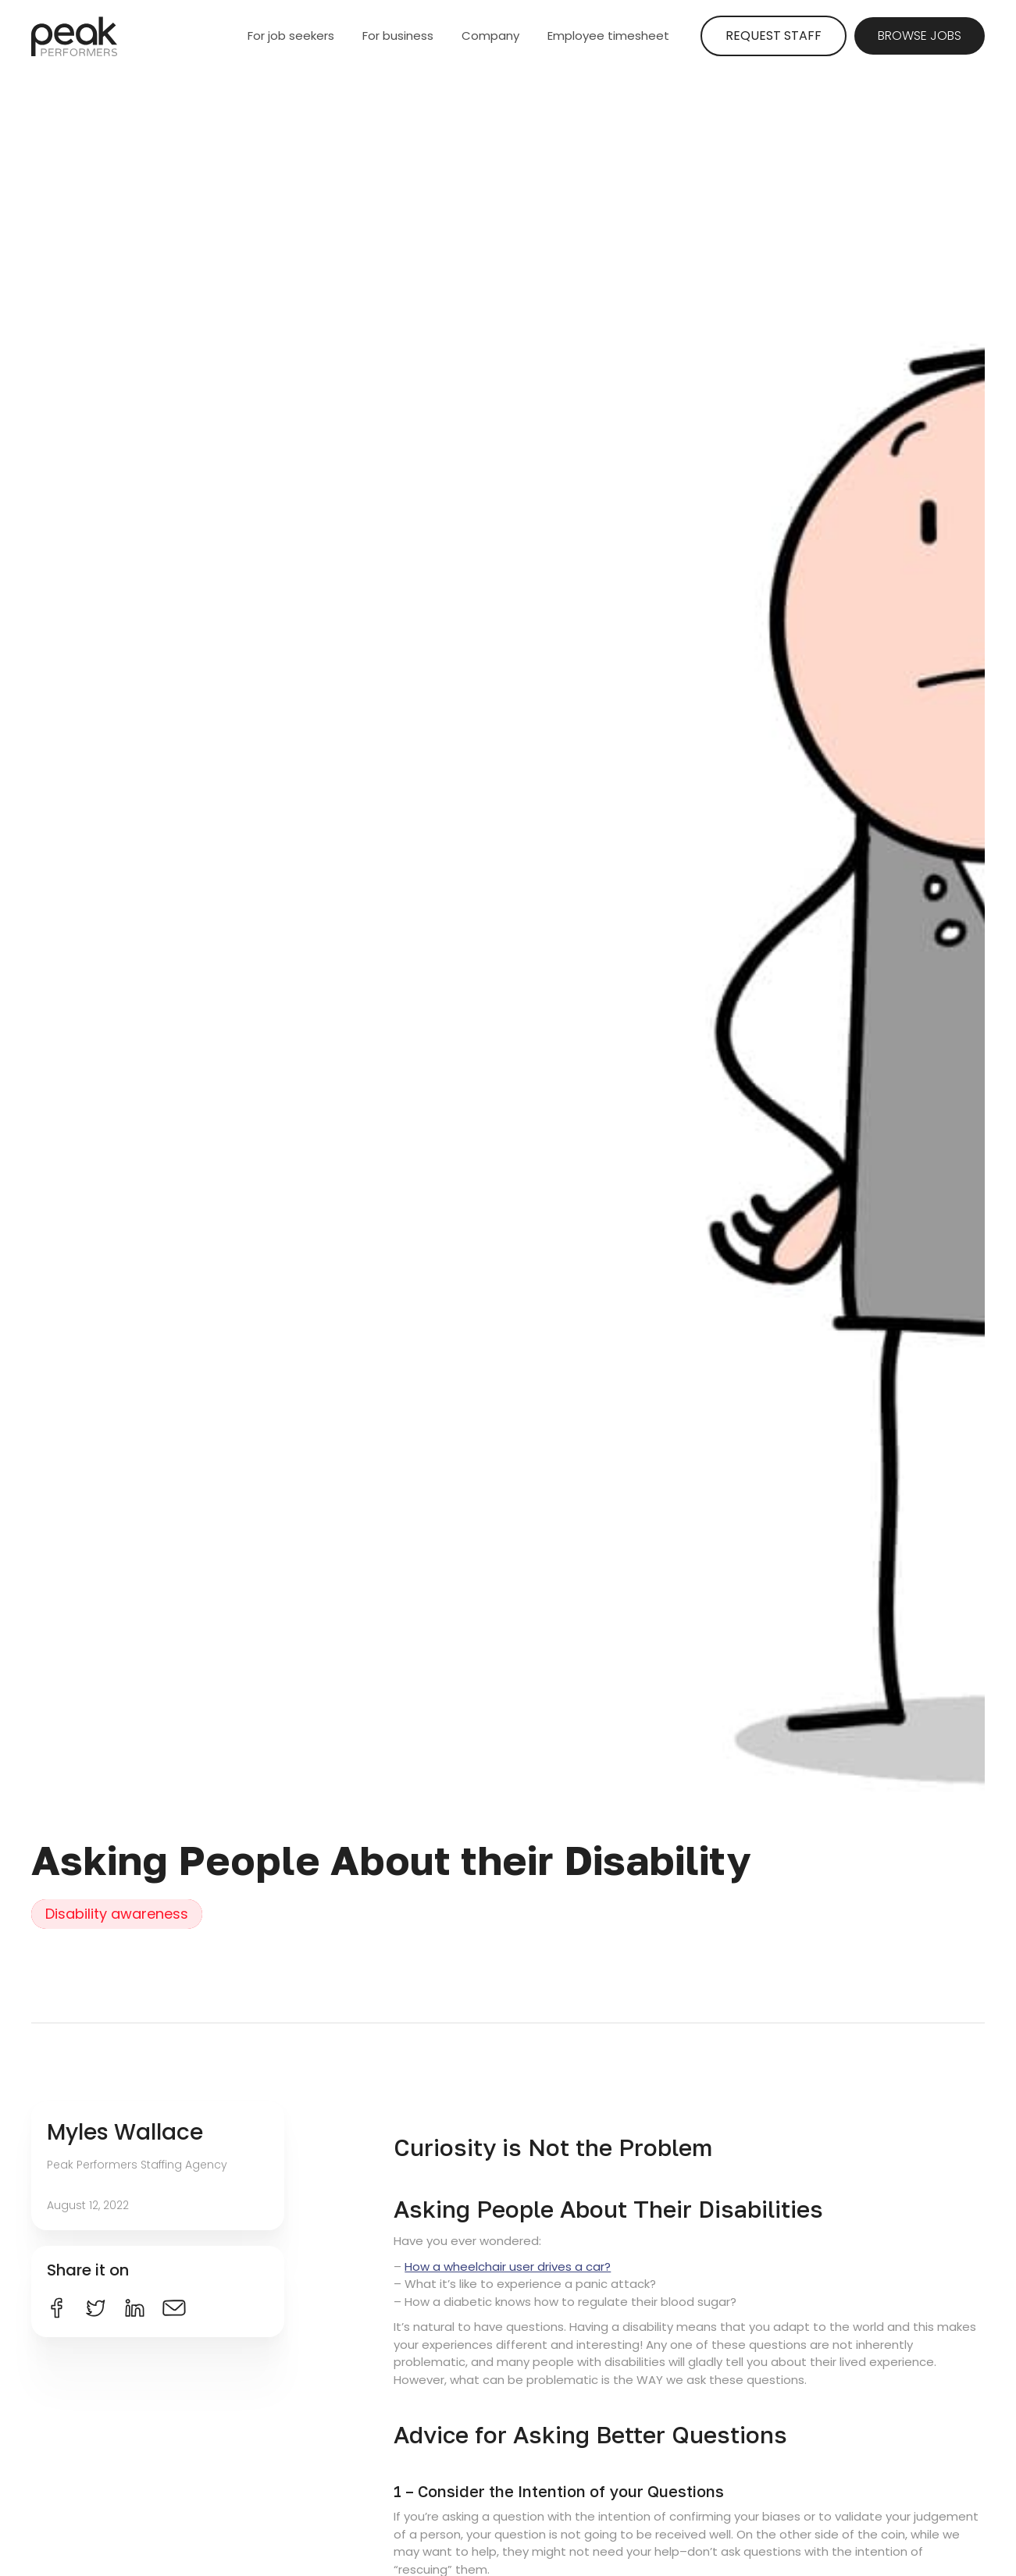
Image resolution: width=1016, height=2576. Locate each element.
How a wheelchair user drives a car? (508, 2266)
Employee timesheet (608, 35)
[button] (293, 36)
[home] (74, 36)
